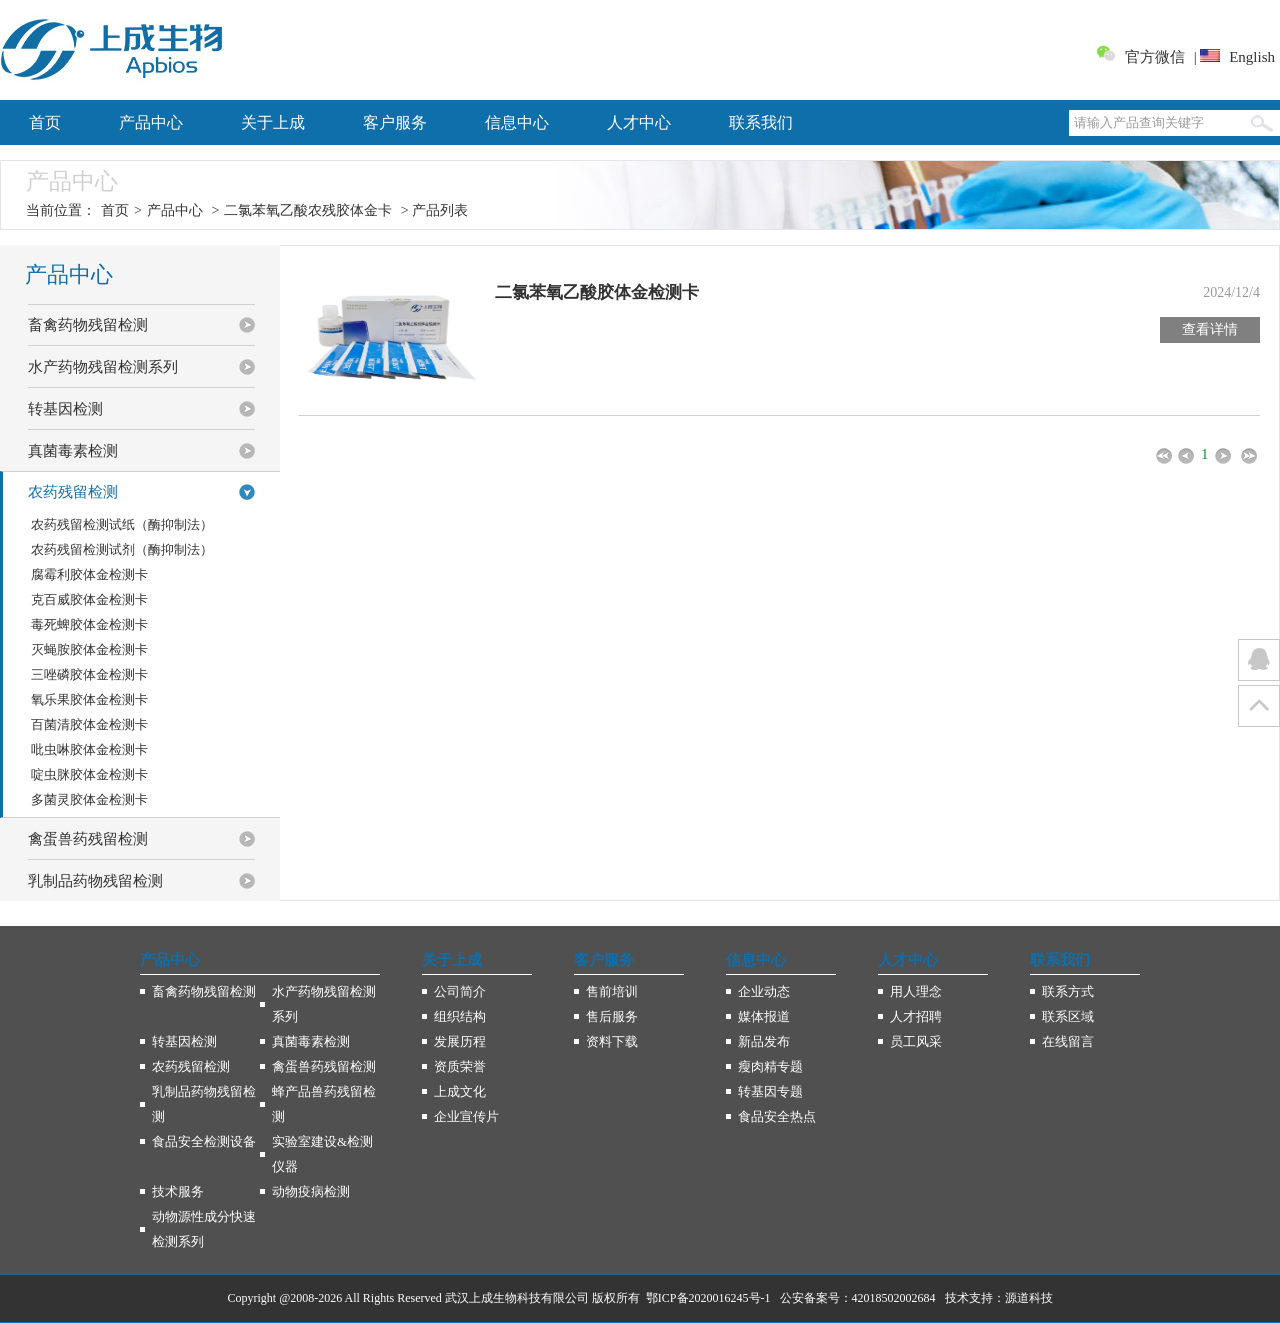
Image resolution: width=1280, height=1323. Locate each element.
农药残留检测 (191, 1066)
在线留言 (1068, 1041)
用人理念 (916, 991)
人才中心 (639, 122)
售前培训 (612, 991)
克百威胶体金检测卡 (89, 599)
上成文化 (460, 1091)
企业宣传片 (466, 1116)
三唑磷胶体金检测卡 (89, 674)
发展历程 (460, 1041)
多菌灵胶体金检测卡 (89, 799)
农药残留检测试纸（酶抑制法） (122, 524)
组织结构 (460, 1016)
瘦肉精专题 (770, 1066)
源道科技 (1029, 1298)
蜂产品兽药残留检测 (324, 1104)
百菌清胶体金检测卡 (89, 724)
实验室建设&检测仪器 (322, 1154)
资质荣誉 (460, 1066)
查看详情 (1210, 329)
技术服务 (178, 1191)
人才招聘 (916, 1016)
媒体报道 (764, 1016)
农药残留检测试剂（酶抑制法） (122, 549)
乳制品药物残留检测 (204, 1104)
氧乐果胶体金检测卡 (89, 699)
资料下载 (612, 1041)
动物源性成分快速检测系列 (204, 1229)
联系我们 (761, 122)
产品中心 (151, 122)
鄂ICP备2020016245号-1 (708, 1298)
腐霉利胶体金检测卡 (89, 574)
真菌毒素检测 (311, 1041)
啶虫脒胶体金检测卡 (89, 774)
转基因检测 (184, 1041)
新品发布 (764, 1041)
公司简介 (460, 991)
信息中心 (517, 122)
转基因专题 (770, 1091)
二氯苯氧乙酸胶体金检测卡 (597, 292)
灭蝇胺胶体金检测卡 (89, 649)
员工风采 (916, 1041)
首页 (45, 122)
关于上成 (273, 122)
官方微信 (1155, 57)
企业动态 (764, 991)
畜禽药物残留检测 (204, 991)
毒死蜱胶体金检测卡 (89, 624)
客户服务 (395, 122)
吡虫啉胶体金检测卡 (89, 749)
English (1252, 57)
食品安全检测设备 (204, 1141)
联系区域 (1068, 1016)
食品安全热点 (777, 1116)
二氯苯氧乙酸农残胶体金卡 (308, 210)
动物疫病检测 (311, 1191)
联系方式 (1068, 991)
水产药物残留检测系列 (324, 1004)
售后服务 (612, 1016)
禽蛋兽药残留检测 (324, 1066)
